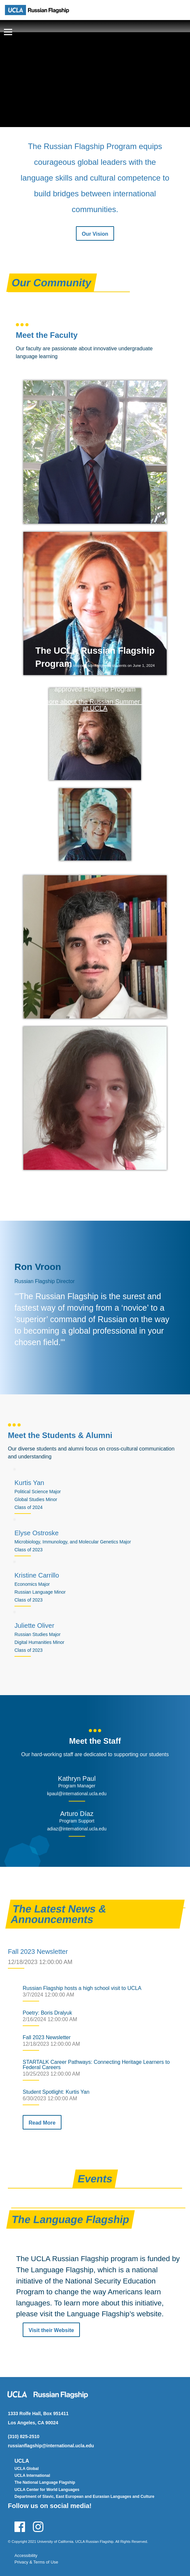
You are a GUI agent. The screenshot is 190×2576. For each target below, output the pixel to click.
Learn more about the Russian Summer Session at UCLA (95, 705)
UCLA (21, 2461)
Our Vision (95, 234)
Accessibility (25, 2555)
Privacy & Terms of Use (36, 2562)
